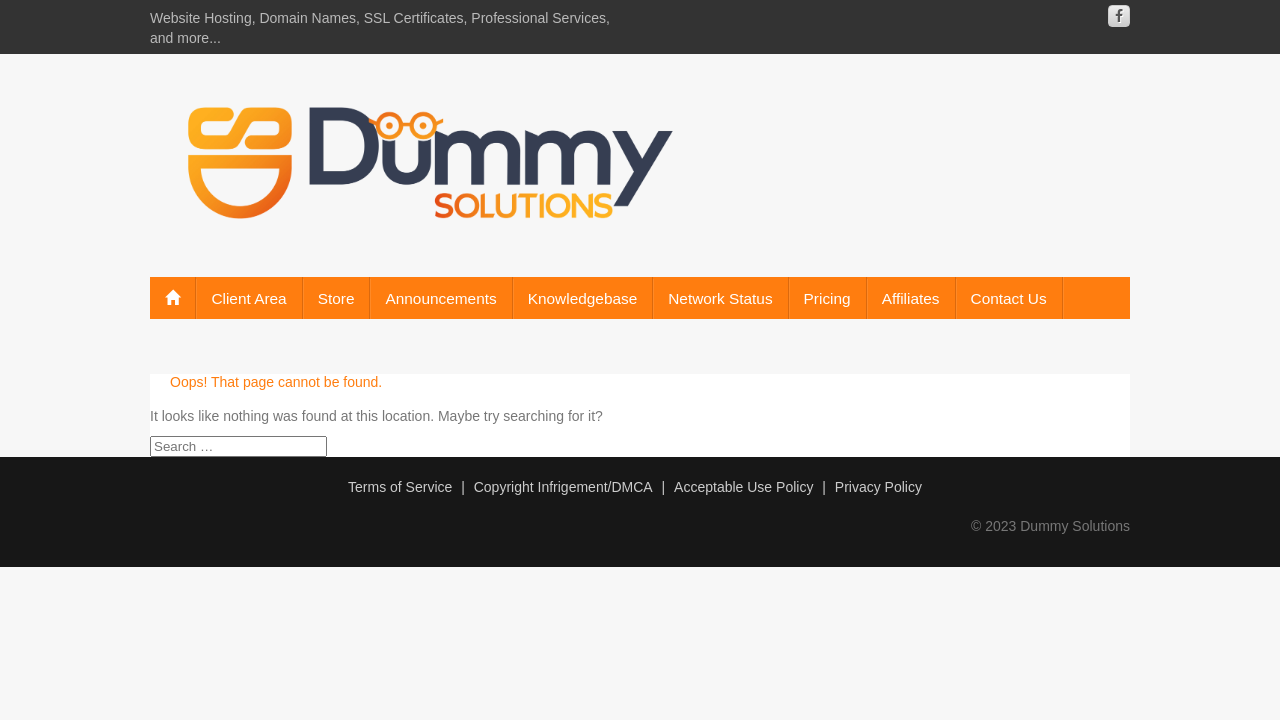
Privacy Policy (878, 487)
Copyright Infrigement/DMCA (563, 487)
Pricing (827, 298)
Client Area (248, 298)
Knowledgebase (583, 298)
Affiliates (911, 298)
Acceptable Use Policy (743, 487)
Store (336, 298)
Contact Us (1009, 298)
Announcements (440, 298)
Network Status (720, 298)
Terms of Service (400, 487)
